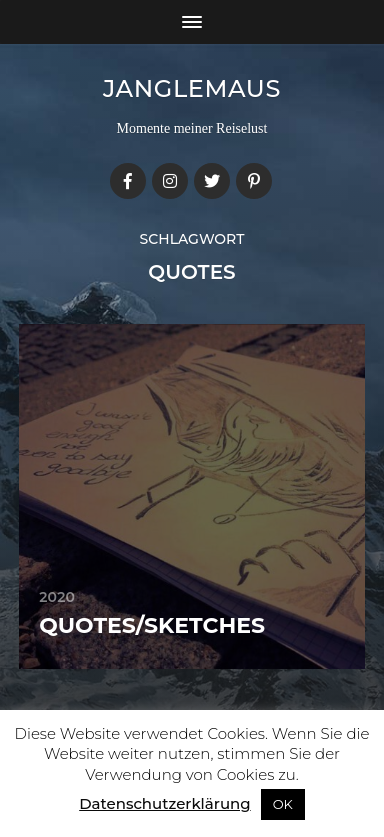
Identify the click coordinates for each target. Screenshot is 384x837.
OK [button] (283, 804)
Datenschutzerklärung (164, 803)
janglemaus (192, 88)
